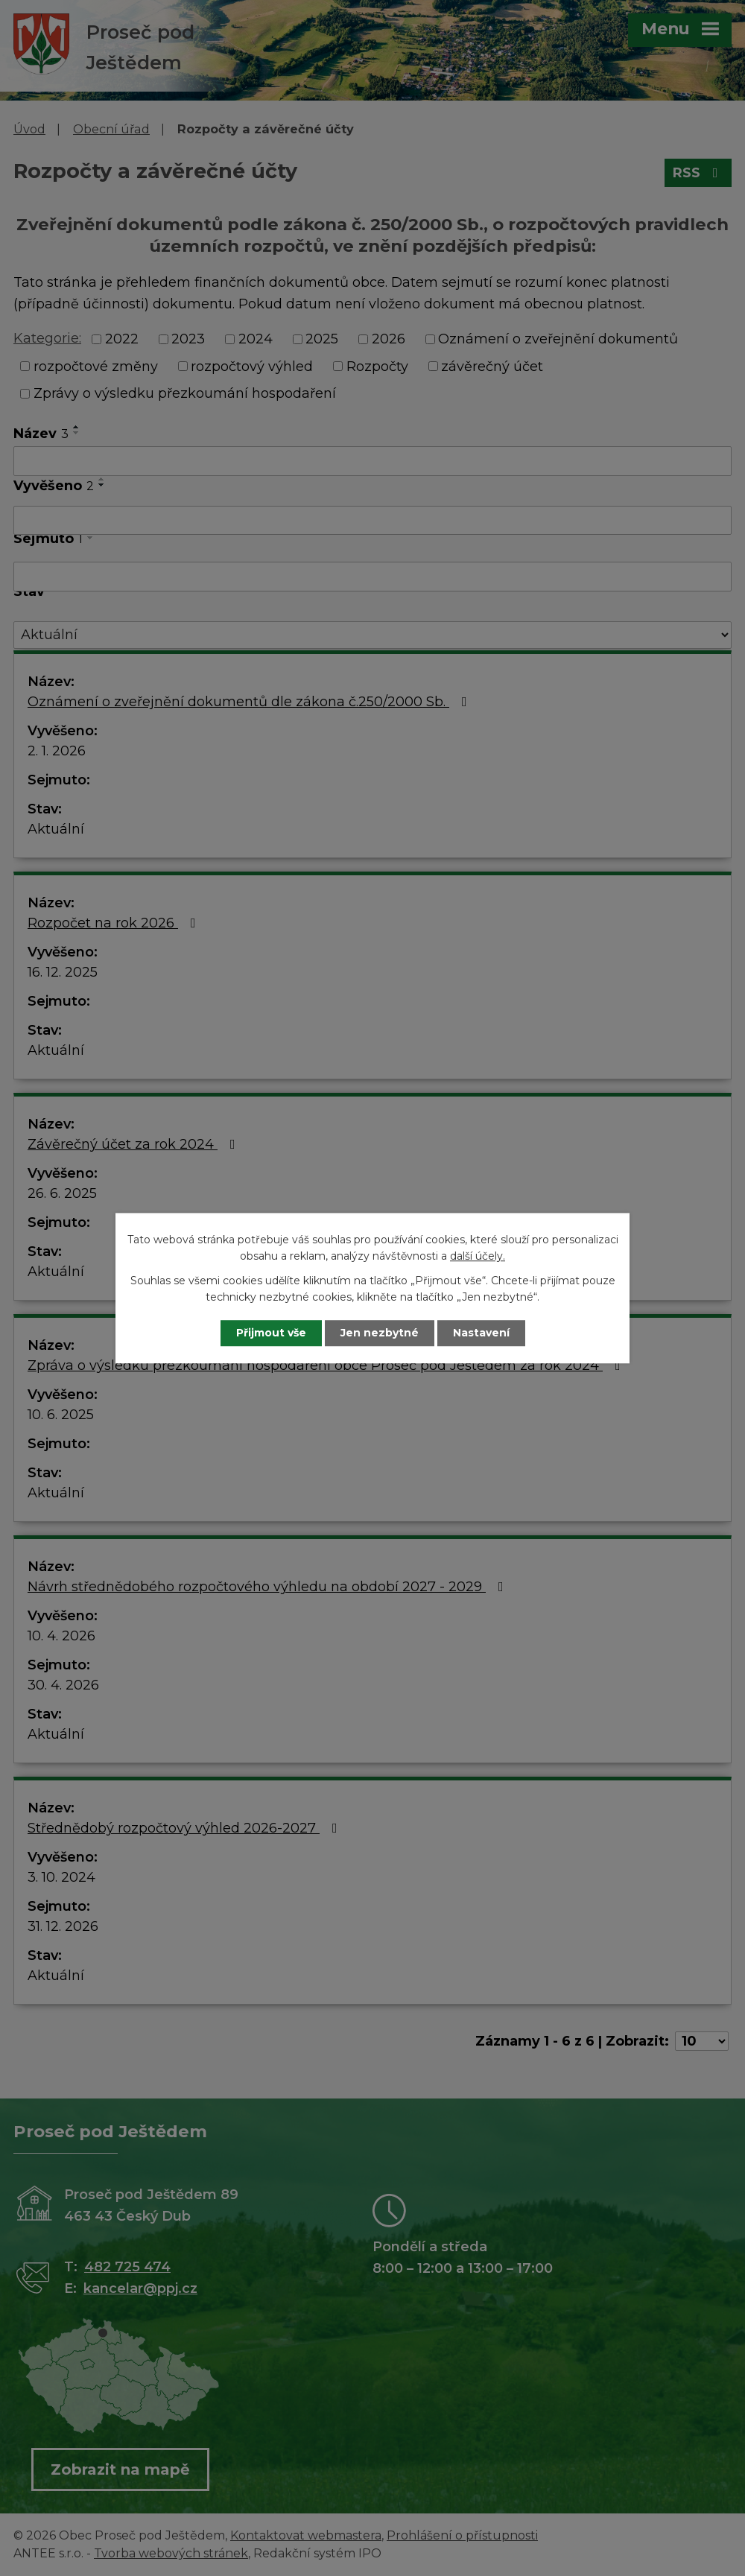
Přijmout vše (271, 1332)
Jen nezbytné (379, 1332)
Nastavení (481, 1332)
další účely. (477, 1256)
